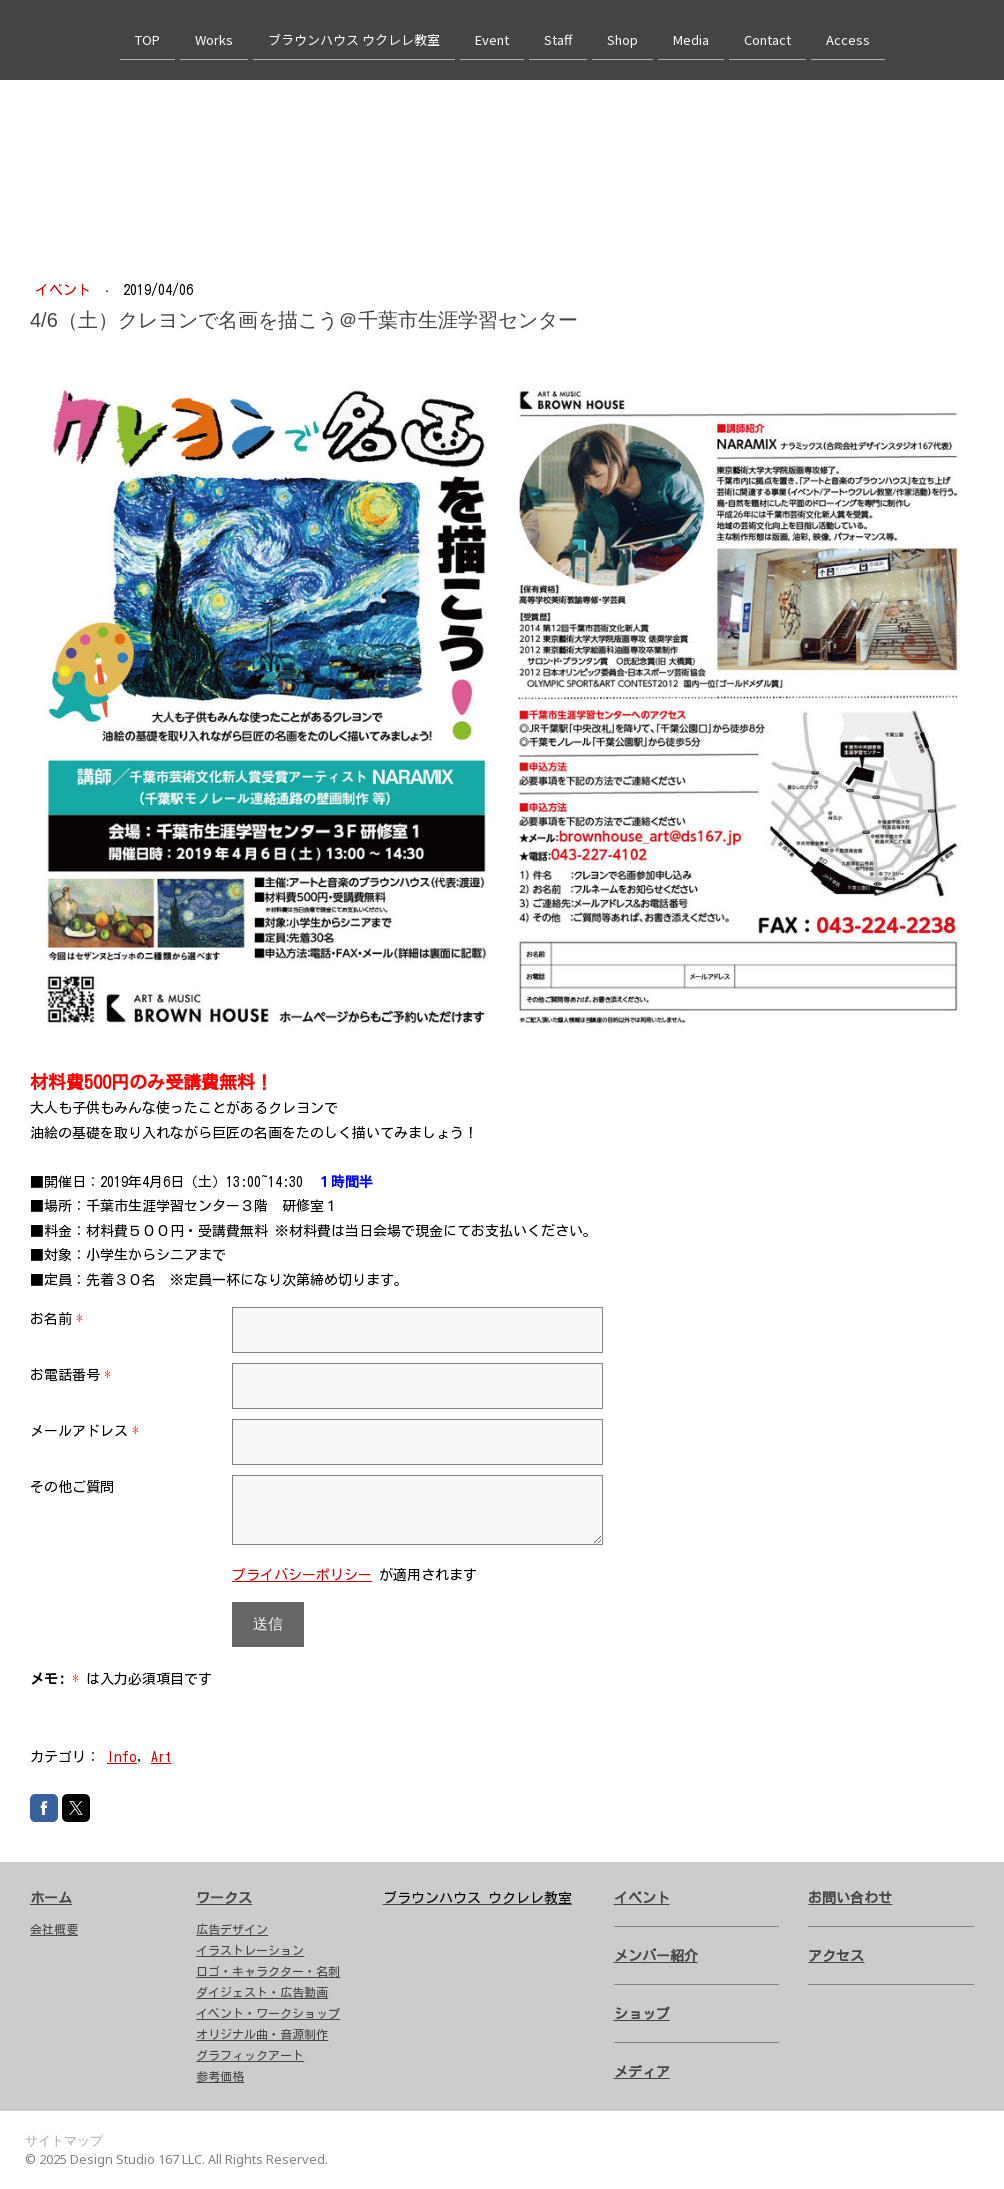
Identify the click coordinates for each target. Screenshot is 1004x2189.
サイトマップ (64, 2140)
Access (848, 38)
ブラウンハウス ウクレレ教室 (354, 38)
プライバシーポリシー (302, 1575)
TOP (147, 38)
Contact (767, 38)
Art (161, 1757)
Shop (622, 38)
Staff (558, 38)
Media (691, 38)
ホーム (51, 1898)
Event (492, 38)
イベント (66, 290)
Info (122, 1757)
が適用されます (354, 1575)
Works (214, 38)
